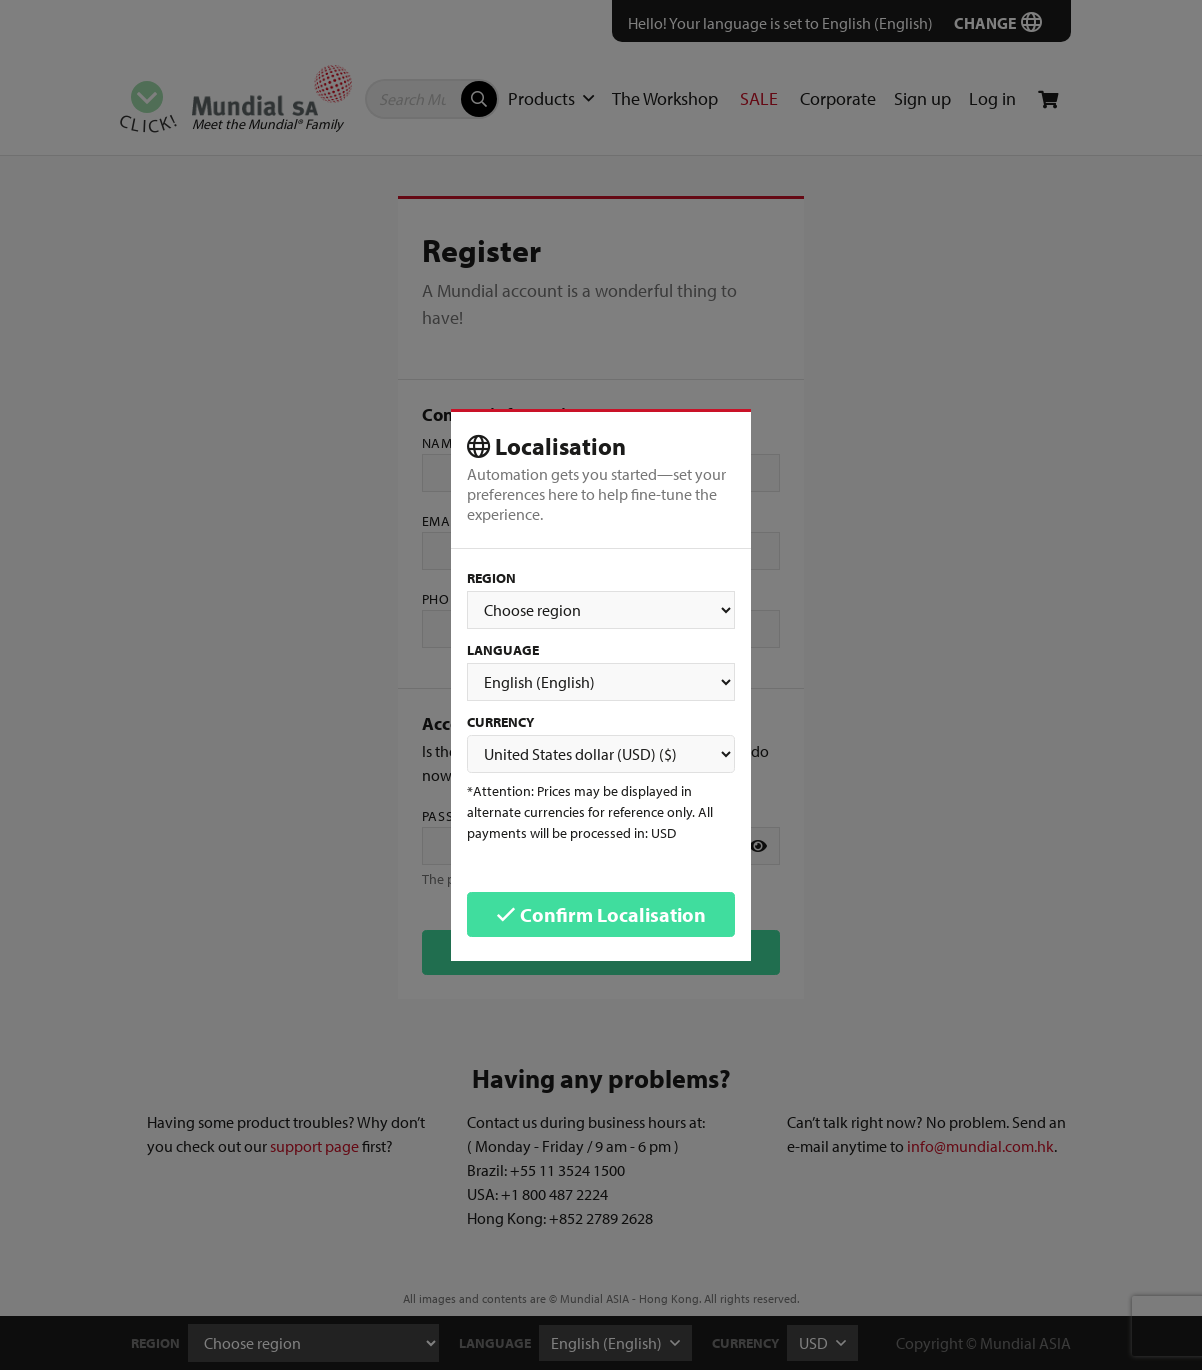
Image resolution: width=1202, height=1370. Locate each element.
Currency (500, 722)
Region (491, 578)
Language (503, 650)
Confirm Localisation (601, 914)
